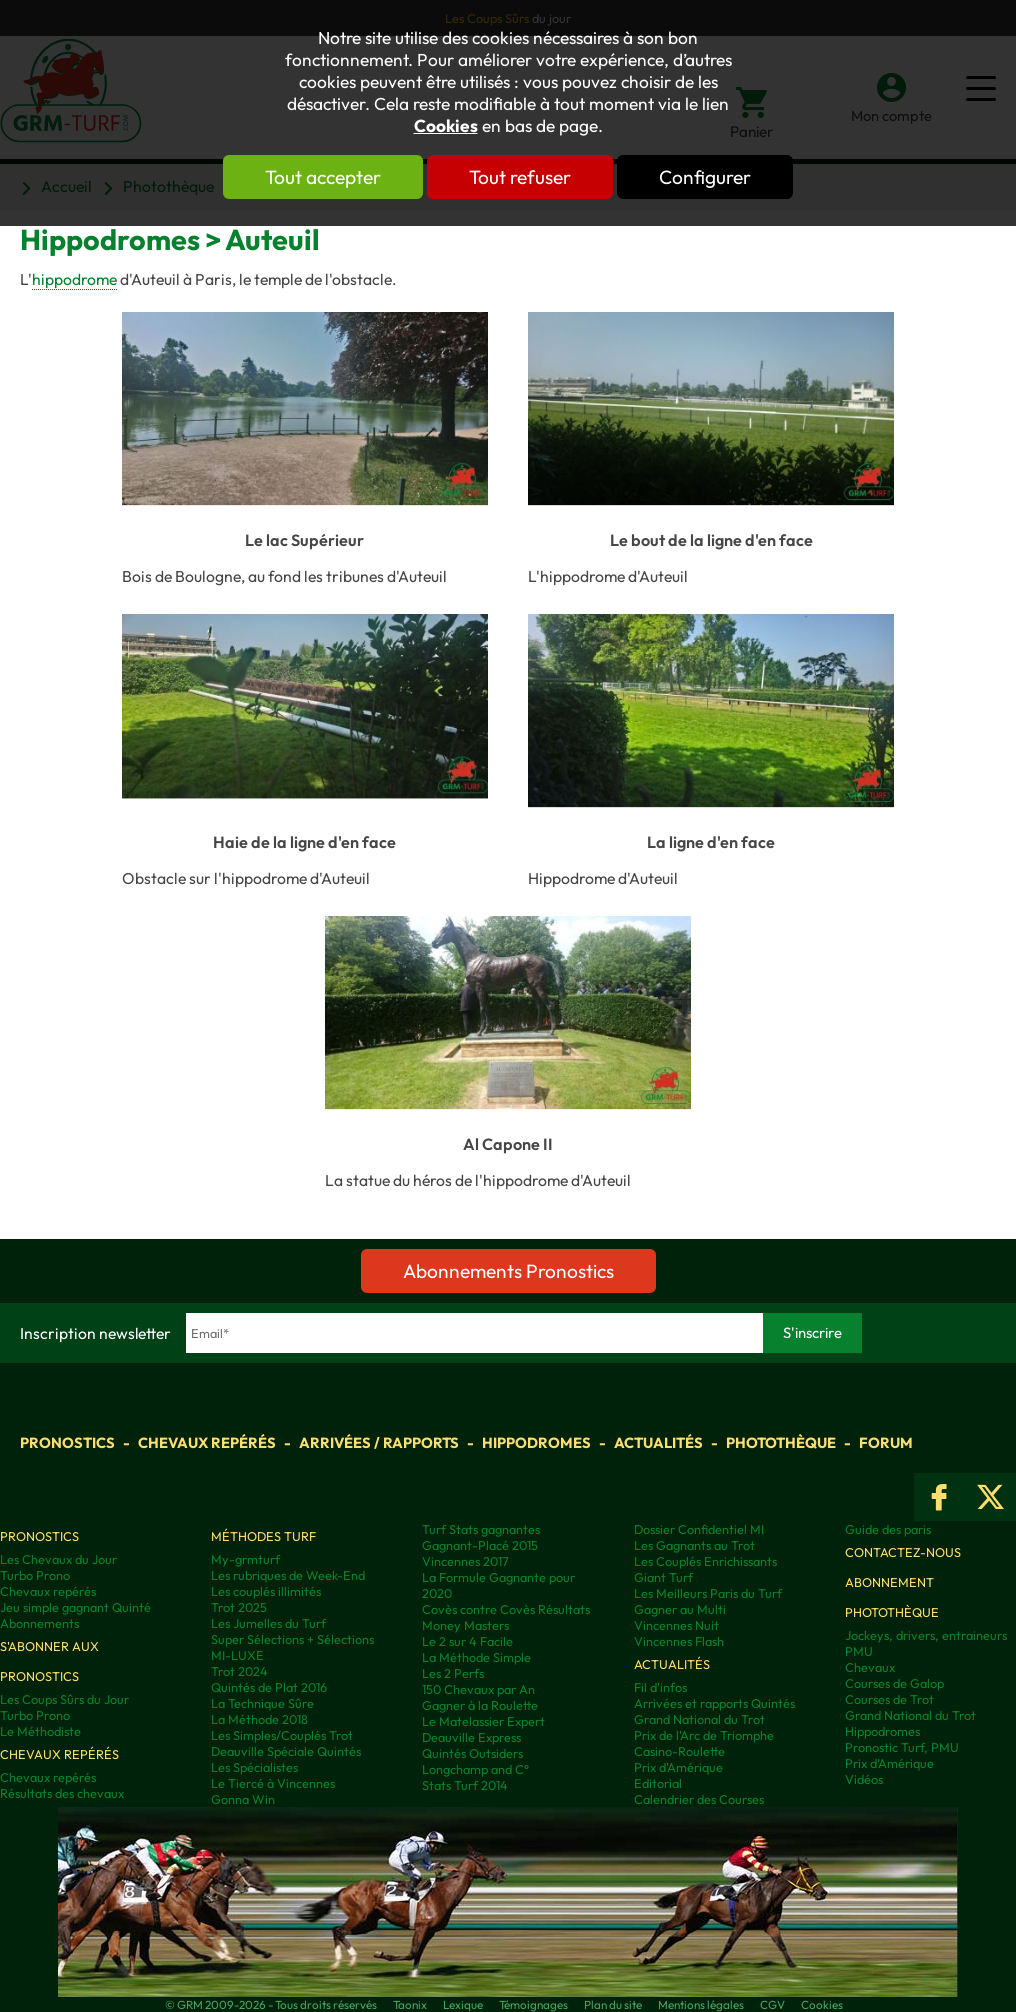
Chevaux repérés (207, 1442)
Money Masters (465, 1625)
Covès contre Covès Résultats (506, 1609)
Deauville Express (471, 1737)
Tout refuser (520, 177)
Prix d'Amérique (678, 1767)
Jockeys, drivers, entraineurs (926, 1635)
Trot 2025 (239, 1607)
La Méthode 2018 (259, 1719)
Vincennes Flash (679, 1641)
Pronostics (67, 1442)
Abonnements (39, 1623)
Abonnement (889, 1582)
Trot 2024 (239, 1671)
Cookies (446, 126)
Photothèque (781, 1442)
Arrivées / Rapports (379, 1442)
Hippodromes (536, 1442)
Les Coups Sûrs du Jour (64, 1699)
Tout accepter (323, 177)
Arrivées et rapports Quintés (714, 1703)
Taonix (410, 2004)
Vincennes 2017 (465, 1561)
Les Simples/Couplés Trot (282, 1735)
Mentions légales (701, 2004)
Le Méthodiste (40, 1731)
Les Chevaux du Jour (58, 1559)
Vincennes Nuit (676, 1625)
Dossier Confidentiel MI (699, 1529)
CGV (772, 2004)
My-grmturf (245, 1559)
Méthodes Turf (263, 1536)
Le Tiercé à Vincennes (273, 1783)
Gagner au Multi (680, 1609)
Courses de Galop (894, 1683)
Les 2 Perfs (453, 1673)
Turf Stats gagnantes (481, 1529)
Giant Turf (663, 1577)
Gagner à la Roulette (480, 1705)
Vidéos (864, 1779)
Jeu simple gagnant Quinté (75, 1607)
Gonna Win (243, 1799)
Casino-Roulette (679, 1751)
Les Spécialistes (254, 1767)
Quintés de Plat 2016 (269, 1687)
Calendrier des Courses (699, 1799)
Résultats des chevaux (62, 1793)
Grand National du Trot (699, 1719)
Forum (886, 1442)
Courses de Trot (889, 1699)
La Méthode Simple (476, 1657)
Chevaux (870, 1667)
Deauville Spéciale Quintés (286, 1751)
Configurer (705, 177)
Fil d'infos (660, 1687)
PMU (859, 1651)
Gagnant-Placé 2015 (480, 1545)
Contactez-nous (903, 1552)
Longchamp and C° (475, 1769)
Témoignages (533, 2004)
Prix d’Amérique (889, 1763)
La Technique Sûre (262, 1703)
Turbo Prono (35, 1575)
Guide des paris (888, 1529)
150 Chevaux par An (478, 1689)
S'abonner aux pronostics (49, 1661)
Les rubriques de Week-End (288, 1575)
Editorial (658, 1783)
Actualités (658, 1442)
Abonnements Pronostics (508, 1271)
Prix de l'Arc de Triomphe (704, 1735)
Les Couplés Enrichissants (705, 1561)
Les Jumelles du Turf (268, 1623)
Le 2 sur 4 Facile (467, 1641)
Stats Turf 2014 (465, 1785)
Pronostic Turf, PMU (902, 1747)
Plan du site (613, 2004)
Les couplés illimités (266, 1591)
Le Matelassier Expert (483, 1721)
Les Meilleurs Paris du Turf (708, 1593)
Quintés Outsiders (472, 1753)
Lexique (463, 2004)
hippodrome (74, 279)
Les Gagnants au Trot (694, 1545)
